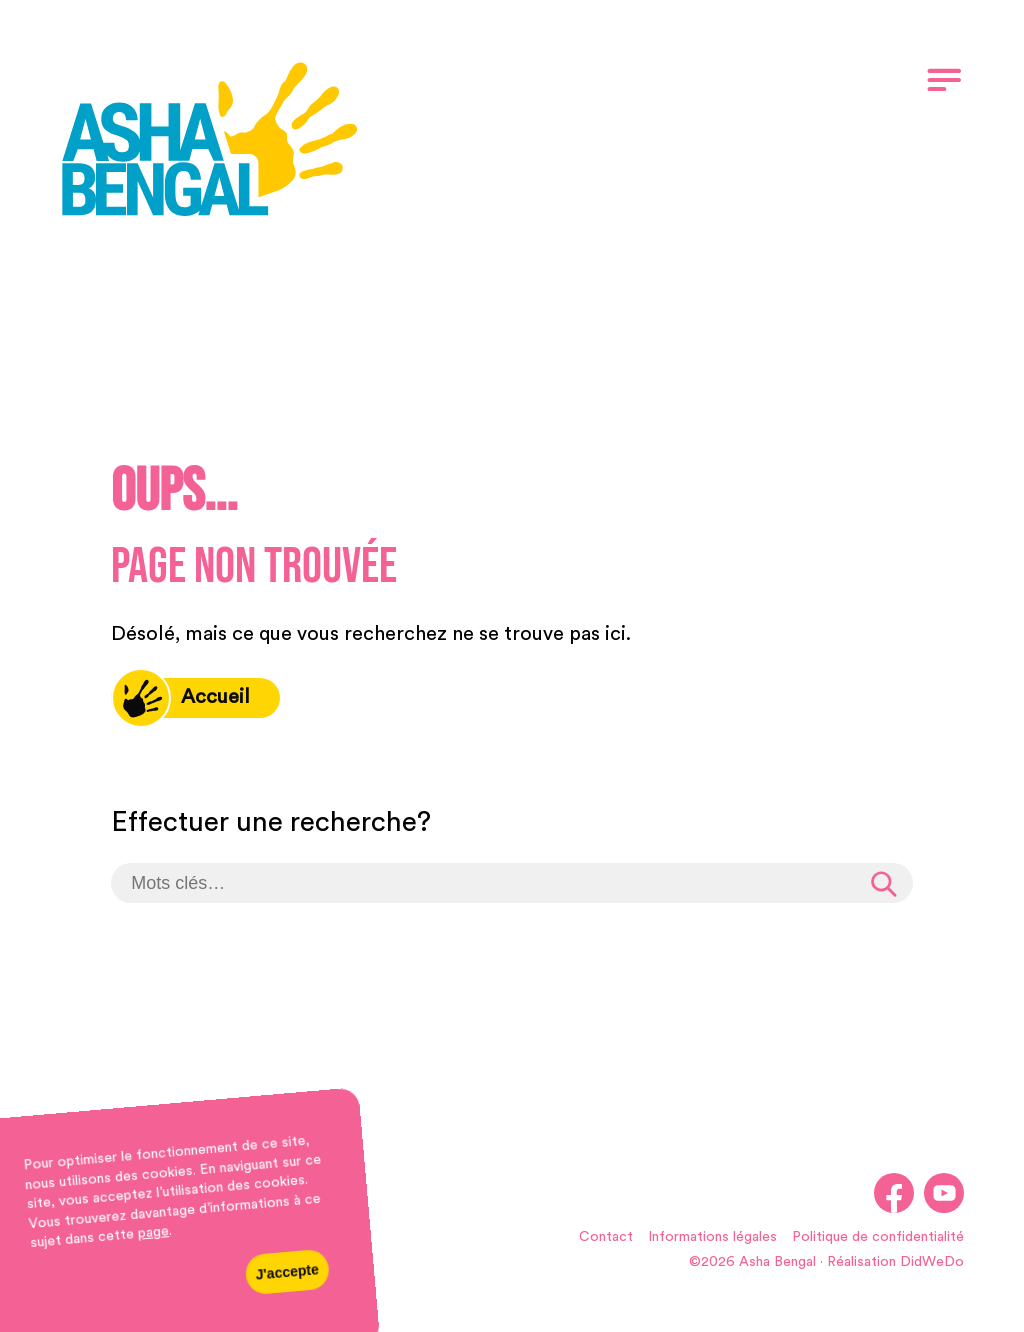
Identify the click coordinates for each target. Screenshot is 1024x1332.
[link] (210, 143)
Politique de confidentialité (878, 1237)
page (153, 1233)
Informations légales (712, 1237)
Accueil (180, 698)
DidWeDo (932, 1262)
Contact (606, 1237)
